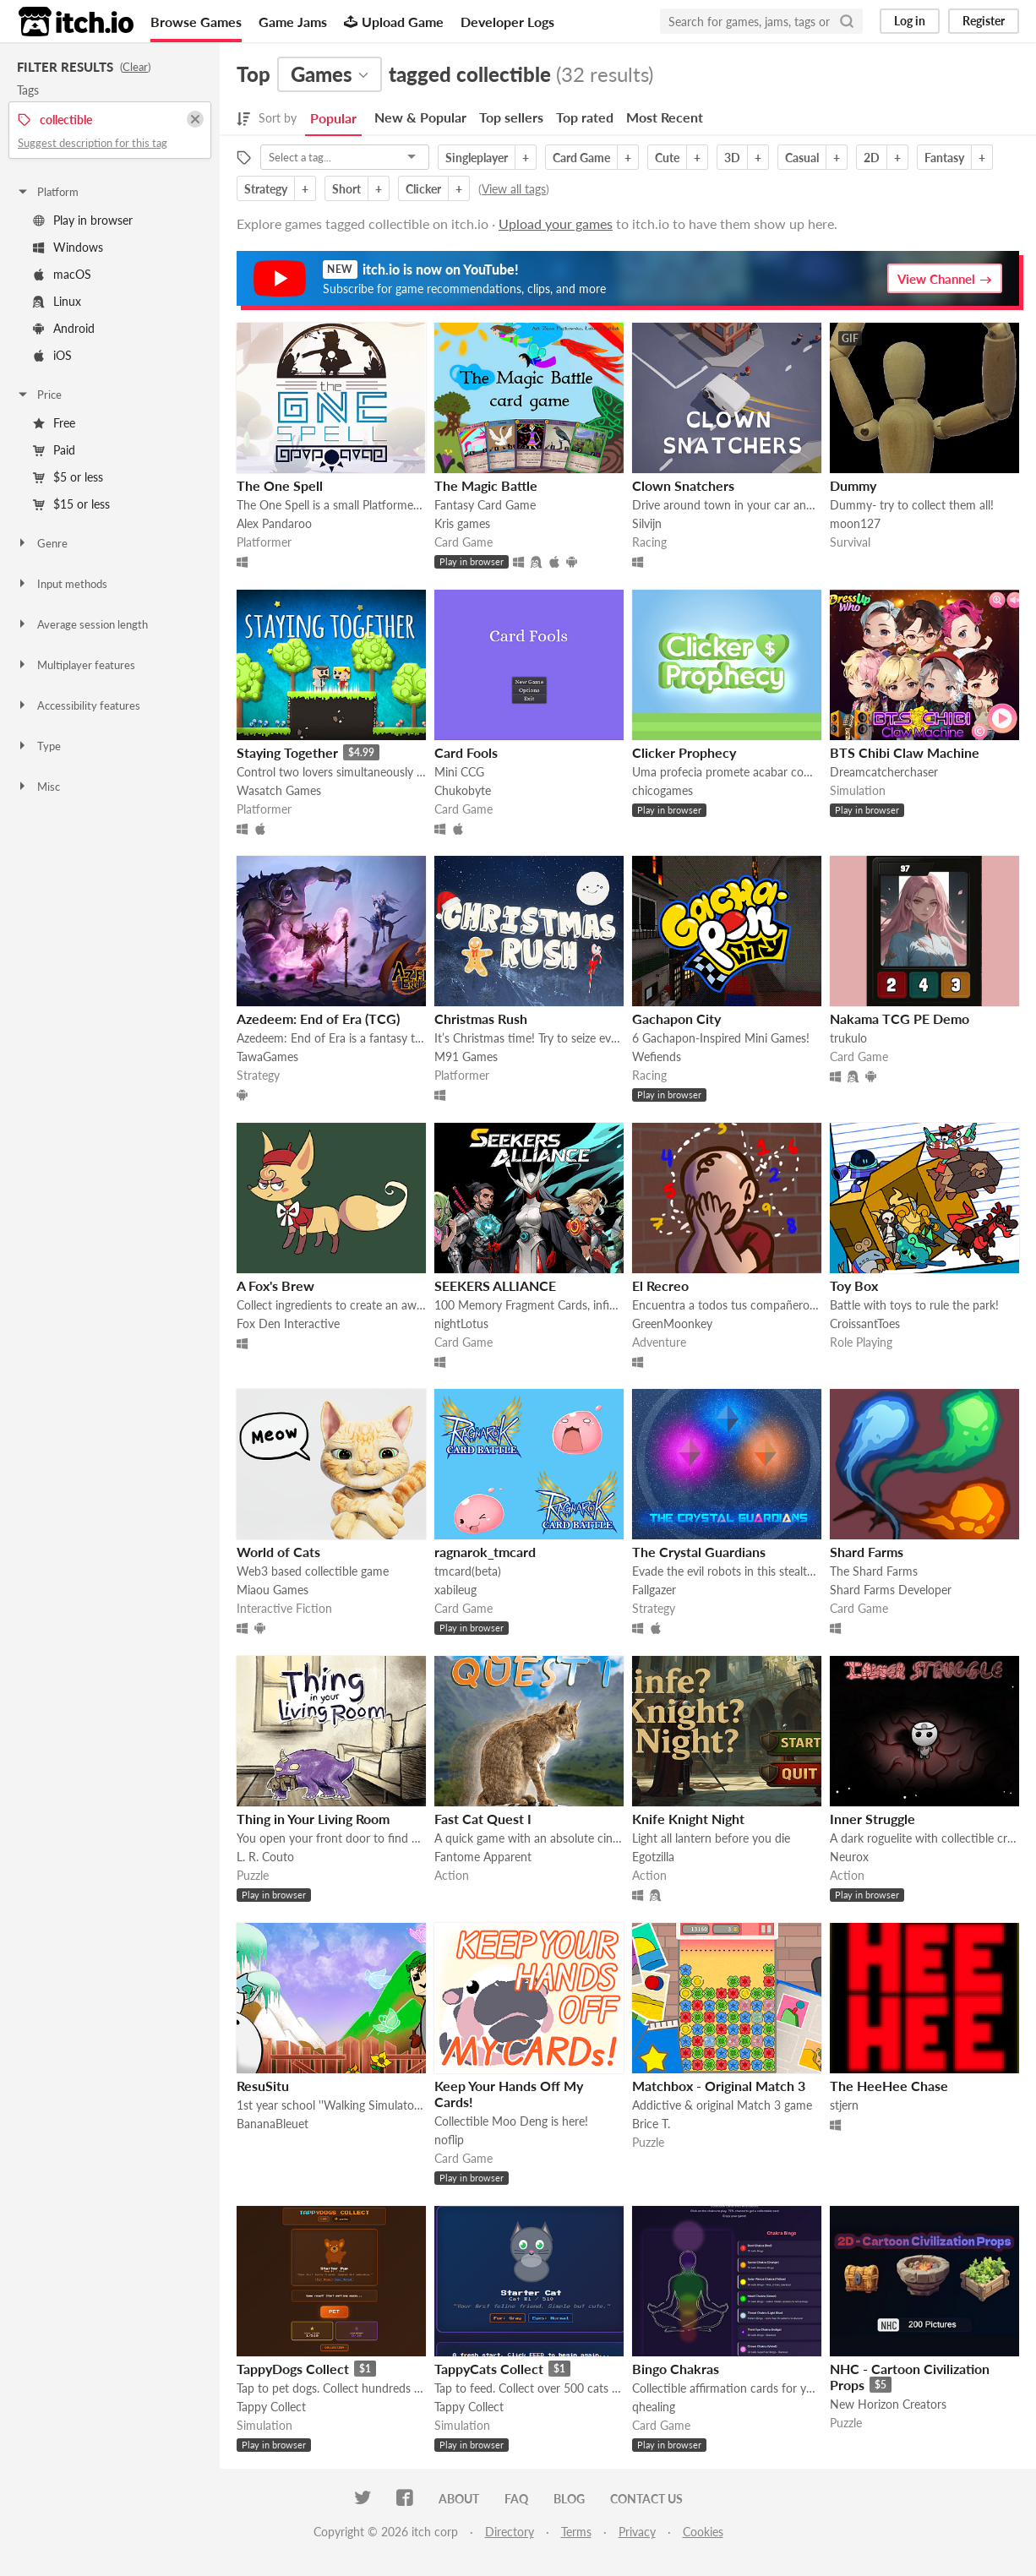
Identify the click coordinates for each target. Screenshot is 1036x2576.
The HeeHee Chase (889, 2086)
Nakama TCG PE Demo (899, 1018)
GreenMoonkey (672, 1323)
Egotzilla (653, 1856)
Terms (576, 2531)
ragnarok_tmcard (485, 1552)
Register (983, 21)
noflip (449, 2139)
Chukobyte (462, 790)
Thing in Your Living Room (313, 1819)
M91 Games (466, 1056)
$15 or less (71, 504)
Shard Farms (866, 1552)
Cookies (703, 2531)
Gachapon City (676, 1018)
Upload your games (556, 223)
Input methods (61, 584)
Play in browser (83, 220)
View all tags (514, 189)
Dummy (853, 485)
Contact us (646, 2499)
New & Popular (420, 117)
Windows (68, 247)
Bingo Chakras (675, 2369)
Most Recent (664, 117)
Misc (38, 786)
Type (38, 746)
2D (872, 157)
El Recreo (660, 1285)
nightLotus (461, 1323)
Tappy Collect (271, 2406)
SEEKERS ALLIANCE (495, 1285)
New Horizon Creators (888, 2404)
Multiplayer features (75, 665)
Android (64, 328)
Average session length (82, 624)
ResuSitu (263, 2086)
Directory (509, 2531)
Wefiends (656, 1056)
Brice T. (651, 2123)
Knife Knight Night (688, 1819)
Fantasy (944, 157)
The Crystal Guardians (699, 1552)
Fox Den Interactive (288, 1323)
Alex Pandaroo (274, 523)
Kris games (462, 523)
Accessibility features (78, 705)
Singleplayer (476, 157)
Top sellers (511, 117)
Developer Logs (507, 22)
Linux (57, 301)
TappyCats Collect (488, 2369)
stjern (844, 2105)
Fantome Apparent (483, 1856)
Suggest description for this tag (92, 143)
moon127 (855, 523)
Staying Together (287, 752)
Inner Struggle (872, 1819)
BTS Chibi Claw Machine (904, 752)
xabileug (455, 1589)
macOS (62, 274)
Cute (667, 157)
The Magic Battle (485, 485)
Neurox (849, 1856)
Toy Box (854, 1285)
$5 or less (68, 477)
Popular (333, 118)
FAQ (516, 2499)
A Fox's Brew (275, 1285)
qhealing (653, 2406)
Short (346, 189)
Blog (569, 2499)
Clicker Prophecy (684, 752)
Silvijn (647, 523)
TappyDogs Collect (293, 2369)
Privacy (637, 2531)
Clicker (423, 189)
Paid (54, 450)
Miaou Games (272, 1589)
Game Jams (293, 22)
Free (54, 423)
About (459, 2499)
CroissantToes (865, 1323)
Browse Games (196, 22)
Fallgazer (654, 1589)
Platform (47, 192)
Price (39, 394)
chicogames (662, 790)
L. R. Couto (265, 1856)
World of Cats (278, 1552)
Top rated (584, 117)
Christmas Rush (480, 1018)
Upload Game (394, 22)
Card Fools (466, 752)
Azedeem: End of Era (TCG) (318, 1018)
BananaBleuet (272, 2123)
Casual (802, 157)
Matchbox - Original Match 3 (718, 2086)
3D (732, 157)
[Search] (847, 21)
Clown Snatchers (683, 485)
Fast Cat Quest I (483, 1819)
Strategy (265, 189)
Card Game (581, 157)
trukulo (848, 1038)
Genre (42, 543)
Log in (909, 21)
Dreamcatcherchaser (884, 772)
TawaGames (267, 1056)
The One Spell (280, 485)
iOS (52, 355)
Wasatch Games (279, 790)
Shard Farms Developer (890, 1589)
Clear (135, 67)
